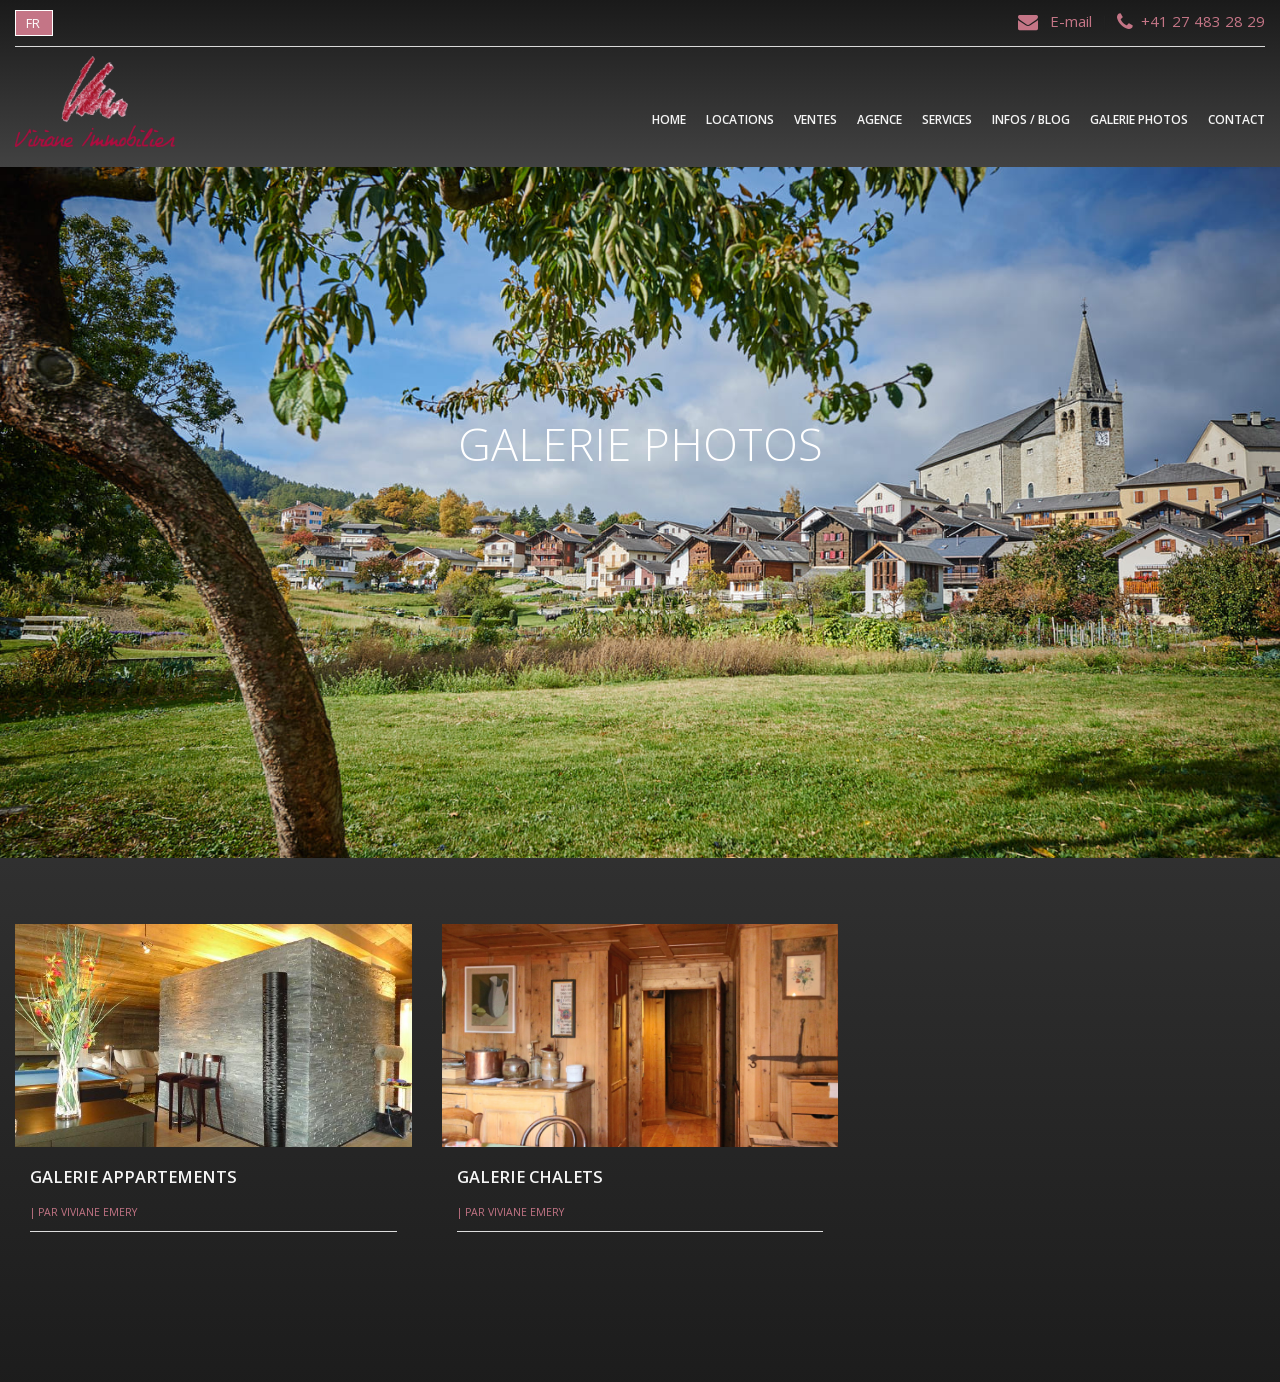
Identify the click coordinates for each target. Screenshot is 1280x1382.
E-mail (1057, 21)
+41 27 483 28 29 (1191, 21)
